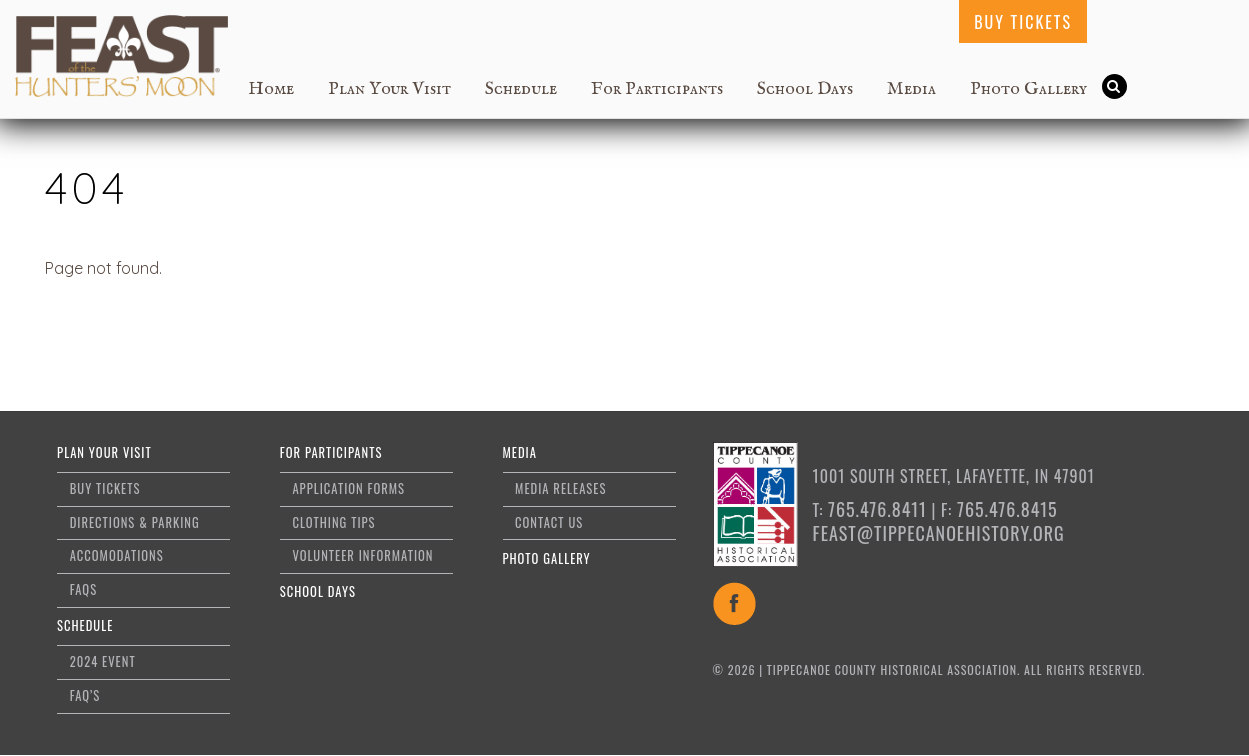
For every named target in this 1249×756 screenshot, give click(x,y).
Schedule (521, 89)
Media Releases (560, 488)
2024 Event (103, 661)
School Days (805, 89)
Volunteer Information (362, 555)
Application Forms (348, 488)
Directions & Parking (135, 522)
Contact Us (549, 522)
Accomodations (117, 555)
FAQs (83, 589)
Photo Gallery (1028, 89)
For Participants (657, 89)
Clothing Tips (333, 522)
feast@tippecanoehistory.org (939, 533)
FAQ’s (85, 695)
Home (271, 89)
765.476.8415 (1007, 509)
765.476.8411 (877, 509)
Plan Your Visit (389, 89)
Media (911, 89)
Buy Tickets (1023, 22)
